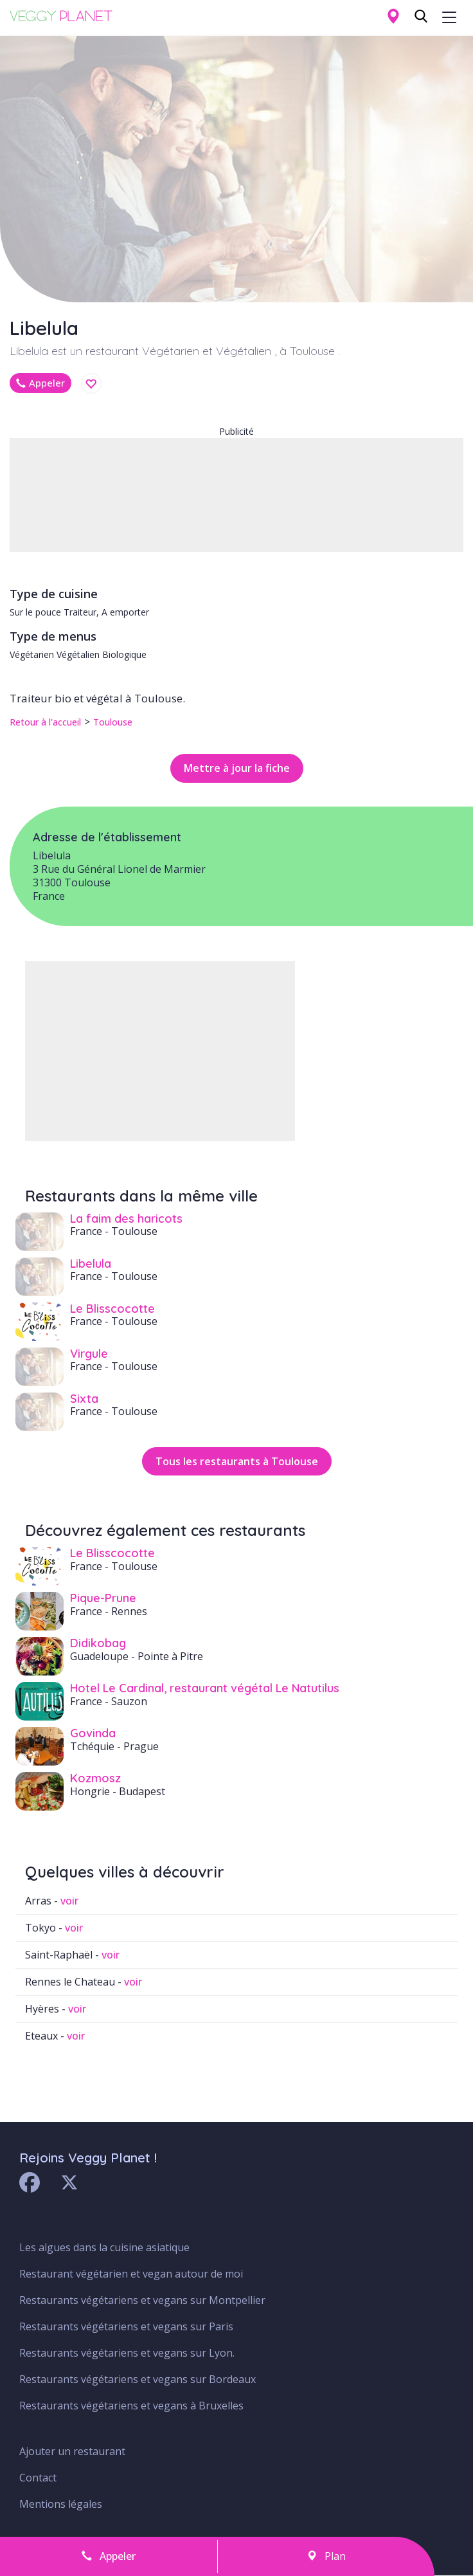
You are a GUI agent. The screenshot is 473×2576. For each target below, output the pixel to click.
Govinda (93, 1733)
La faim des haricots (126, 1218)
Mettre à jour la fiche (237, 768)
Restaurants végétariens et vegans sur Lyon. (127, 2353)
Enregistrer (91, 384)
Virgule (89, 1353)
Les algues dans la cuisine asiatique (104, 2247)
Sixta (84, 1398)
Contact (38, 2478)
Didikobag (98, 1643)
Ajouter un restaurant (72, 2451)
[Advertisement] (236, 495)
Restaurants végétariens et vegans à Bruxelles (131, 2405)
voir (69, 1901)
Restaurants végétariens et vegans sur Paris (126, 2326)
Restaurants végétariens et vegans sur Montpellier (142, 2300)
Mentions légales (60, 2504)
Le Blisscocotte (112, 1308)
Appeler (40, 383)
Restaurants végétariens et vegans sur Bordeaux (137, 2379)
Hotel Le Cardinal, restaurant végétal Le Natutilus (204, 1688)
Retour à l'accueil (45, 722)
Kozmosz (95, 1778)
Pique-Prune (103, 1598)
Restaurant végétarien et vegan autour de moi (131, 2274)
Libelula (90, 1263)
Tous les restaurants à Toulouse (237, 1461)
